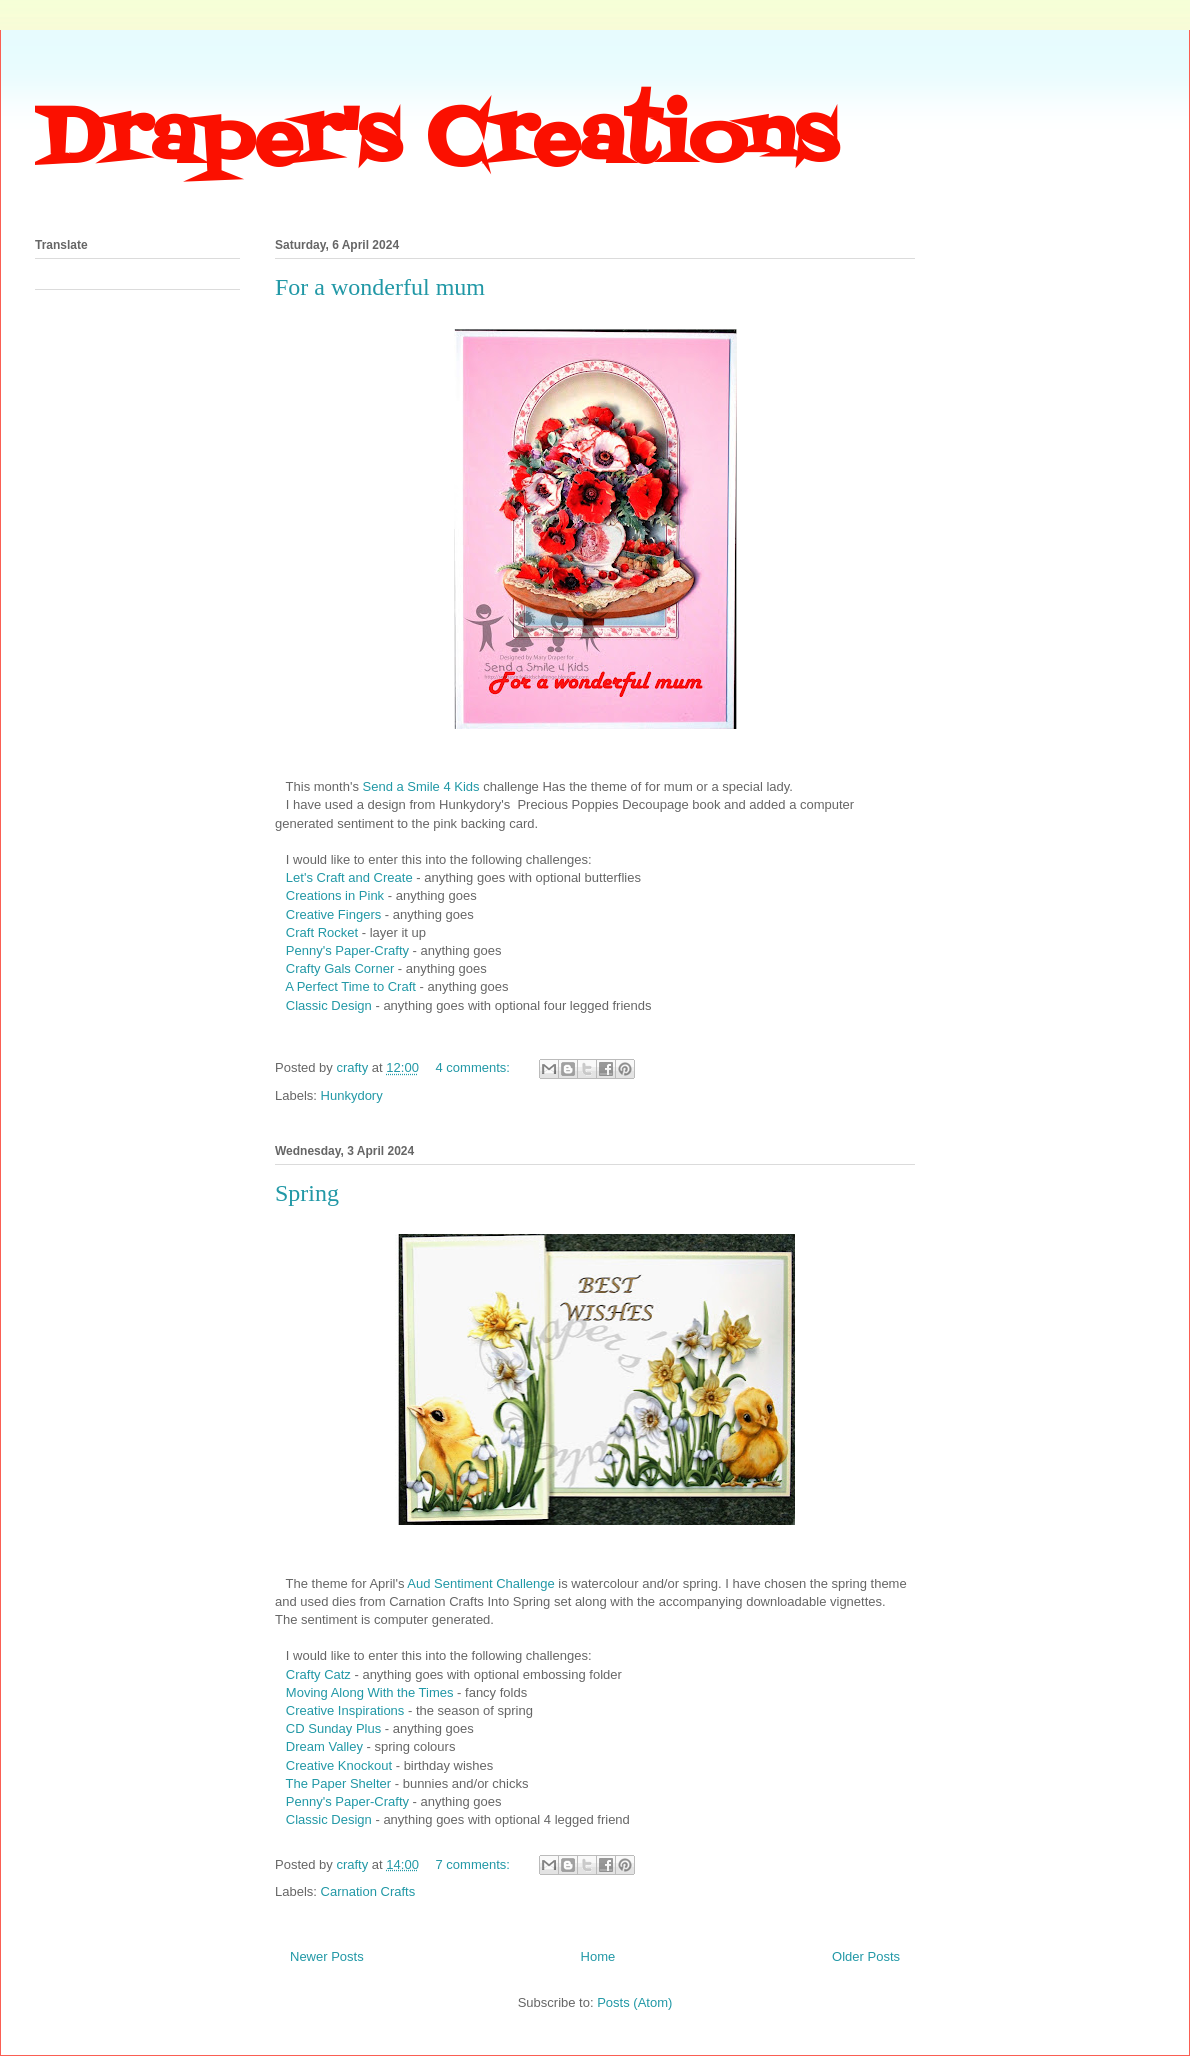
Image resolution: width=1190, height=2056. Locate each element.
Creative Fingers (333, 914)
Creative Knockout (339, 1765)
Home (598, 1956)
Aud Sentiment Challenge (480, 1583)
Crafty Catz (320, 1674)
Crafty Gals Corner (338, 968)
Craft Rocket (322, 932)
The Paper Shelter (339, 1783)
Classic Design (329, 1005)
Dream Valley (324, 1746)
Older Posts (866, 1956)
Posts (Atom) (634, 2002)
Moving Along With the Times (370, 1692)
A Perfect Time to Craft (350, 986)
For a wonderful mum (380, 287)
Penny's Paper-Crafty (349, 950)
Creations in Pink (337, 895)
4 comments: (475, 1067)
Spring (307, 1193)
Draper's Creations (436, 141)
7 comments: (475, 1864)
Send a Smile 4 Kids (421, 786)
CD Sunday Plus (335, 1728)
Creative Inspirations (345, 1710)
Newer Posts (327, 1956)
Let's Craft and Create (347, 877)
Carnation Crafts (368, 1891)
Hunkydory (352, 1095)
